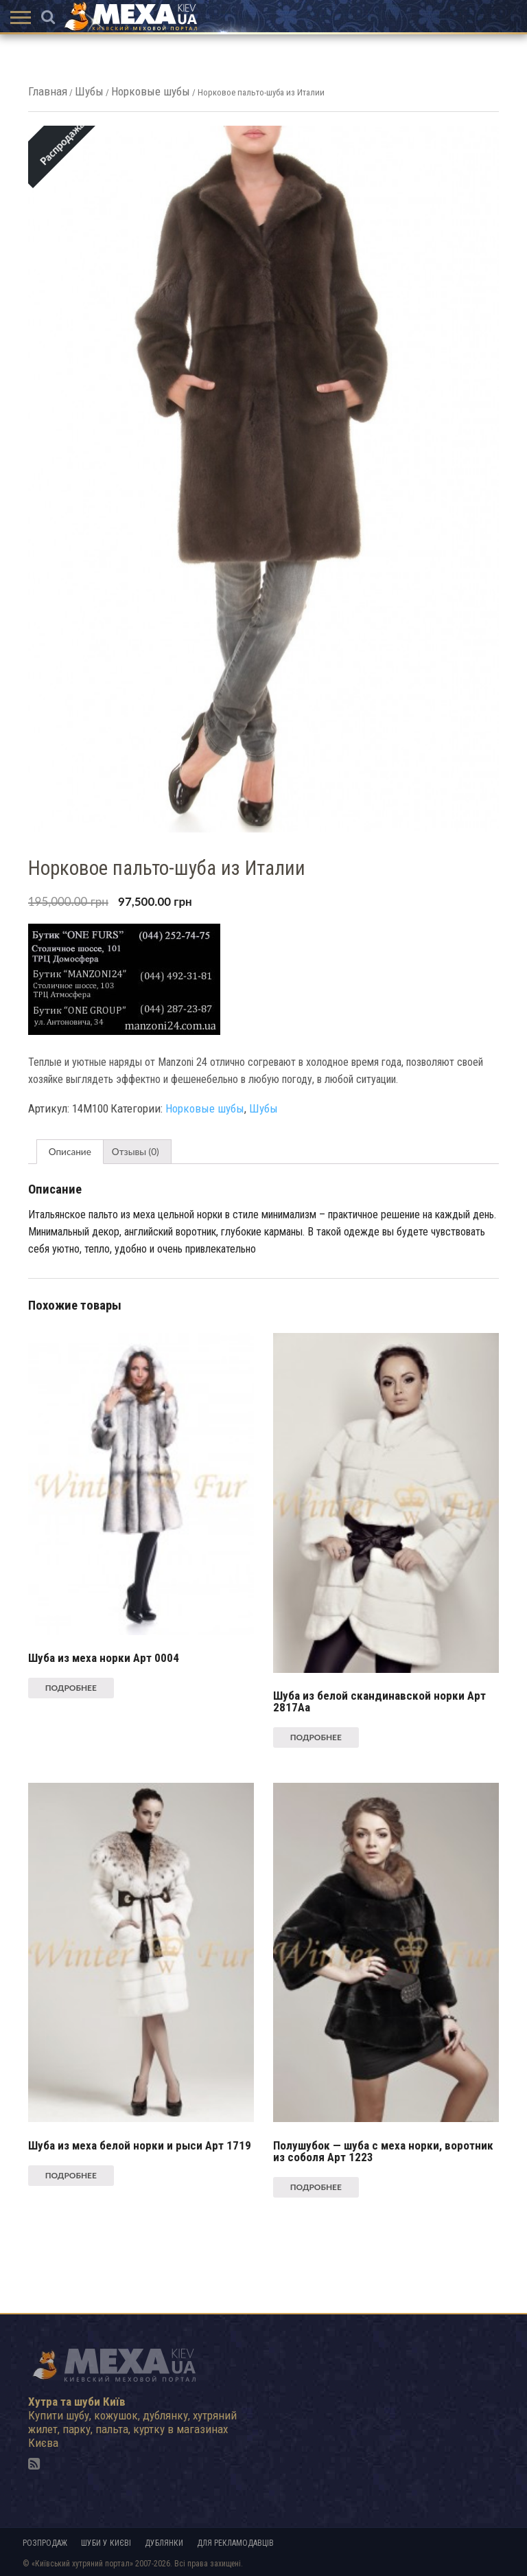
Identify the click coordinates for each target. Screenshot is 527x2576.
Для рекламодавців (235, 2543)
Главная (47, 91)
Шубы (89, 91)
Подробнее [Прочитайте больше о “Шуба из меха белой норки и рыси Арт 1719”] (71, 2175)
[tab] (70, 1151)
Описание (70, 1151)
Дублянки (164, 2543)
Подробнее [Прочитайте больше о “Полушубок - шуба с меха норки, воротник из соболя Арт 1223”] (316, 2187)
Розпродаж (45, 2543)
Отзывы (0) (135, 1151)
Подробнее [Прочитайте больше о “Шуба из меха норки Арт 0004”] (71, 1688)
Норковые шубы (150, 91)
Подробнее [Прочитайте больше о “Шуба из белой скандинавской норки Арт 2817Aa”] (316, 1737)
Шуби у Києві (106, 2543)
